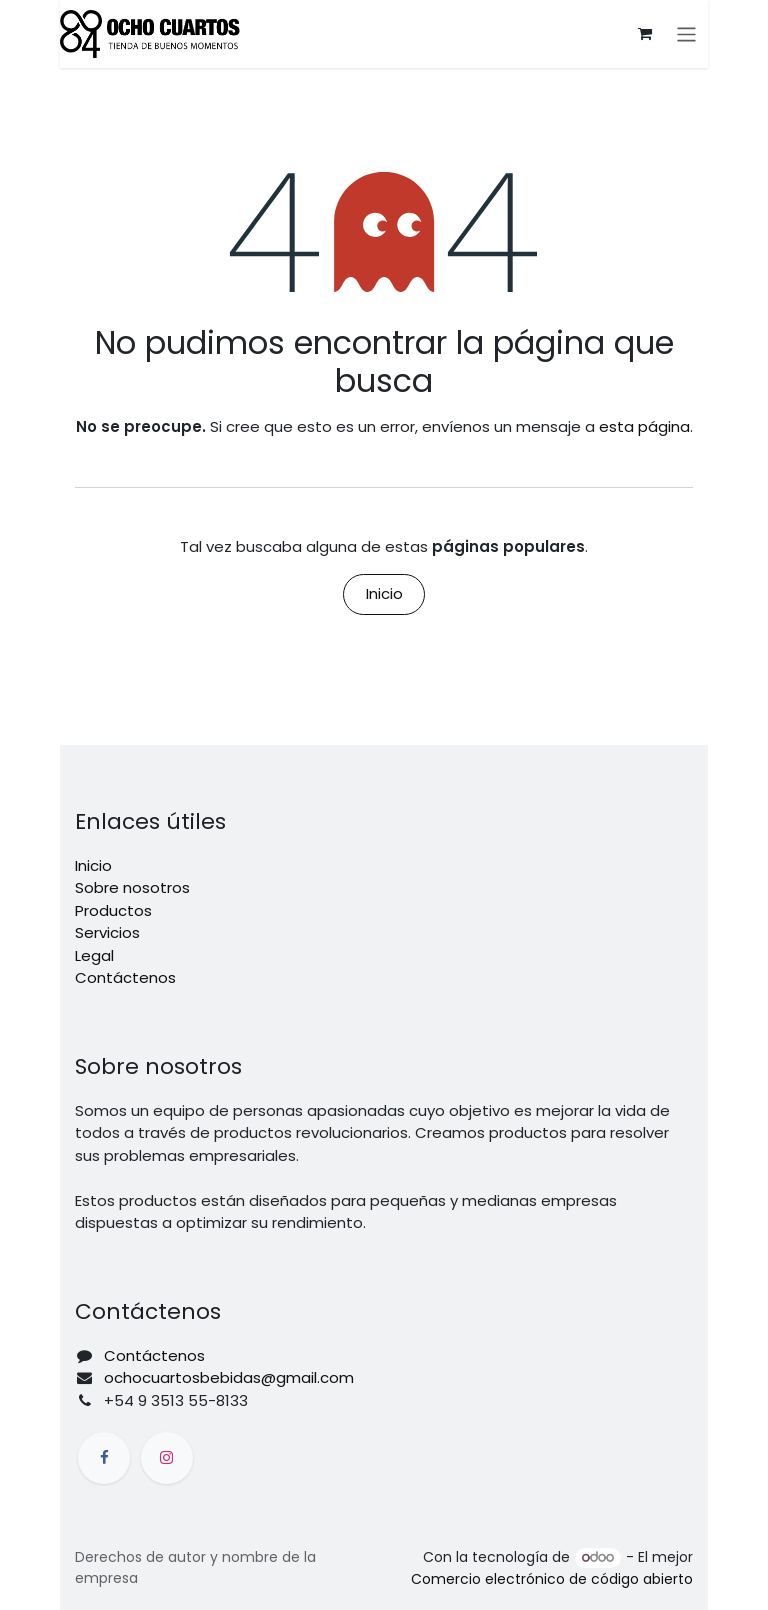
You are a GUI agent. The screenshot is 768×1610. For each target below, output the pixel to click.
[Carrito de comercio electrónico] (646, 34)
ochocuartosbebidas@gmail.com (229, 1377)
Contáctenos (125, 977)
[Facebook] (104, 1458)
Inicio (384, 593)
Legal (94, 955)
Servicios (107, 932)
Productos (113, 910)
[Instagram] (167, 1458)
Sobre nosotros (132, 887)
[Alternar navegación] (687, 33)
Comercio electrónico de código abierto (552, 1579)
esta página (644, 426)
